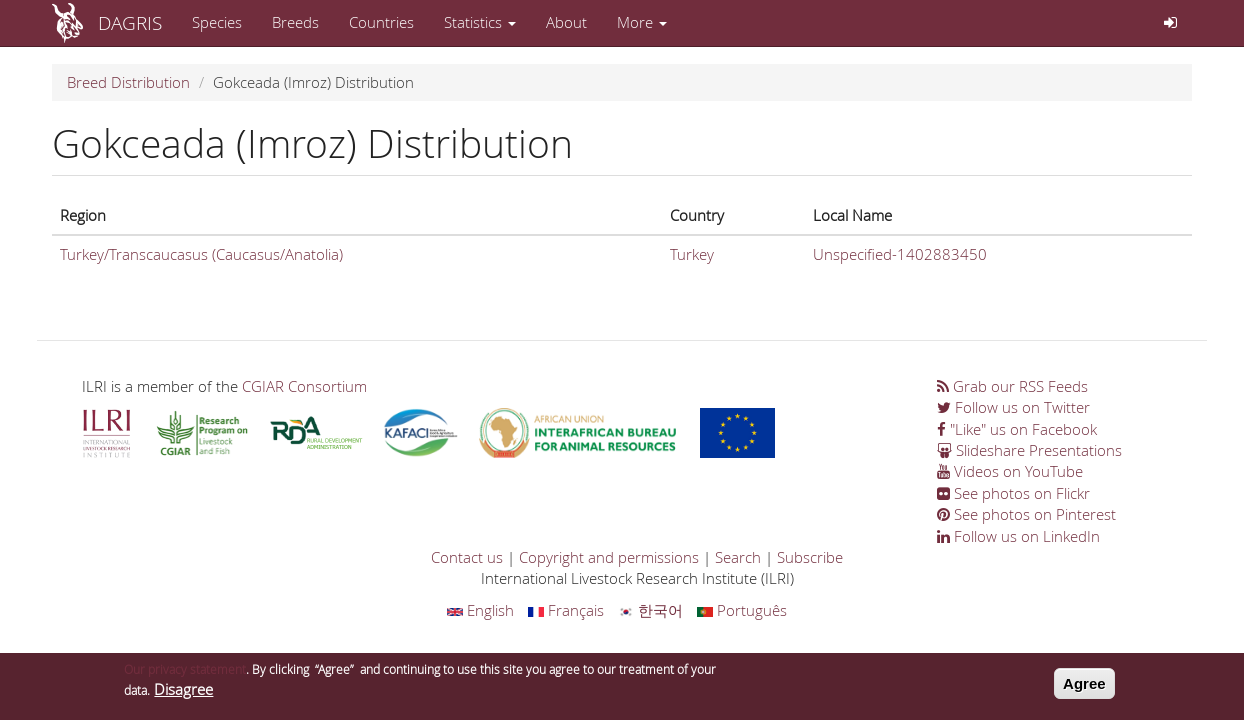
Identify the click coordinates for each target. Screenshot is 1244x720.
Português (742, 610)
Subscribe (810, 557)
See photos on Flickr (1013, 493)
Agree (1084, 688)
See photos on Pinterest (1026, 514)
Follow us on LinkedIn (1018, 536)
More (642, 22)
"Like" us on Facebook (1017, 429)
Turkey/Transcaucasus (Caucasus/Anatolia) (201, 254)
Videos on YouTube (1010, 471)
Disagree (183, 694)
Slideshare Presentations (1029, 450)
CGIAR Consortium (304, 386)
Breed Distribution (128, 82)
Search (738, 557)
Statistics (480, 22)
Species (217, 22)
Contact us (467, 557)
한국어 (650, 610)
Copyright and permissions (609, 557)
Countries (381, 22)
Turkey (692, 254)
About (566, 22)
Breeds (295, 22)
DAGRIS (130, 22)
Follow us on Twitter (1013, 407)
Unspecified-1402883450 (900, 254)
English (480, 610)
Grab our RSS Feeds (1012, 386)
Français (566, 610)
